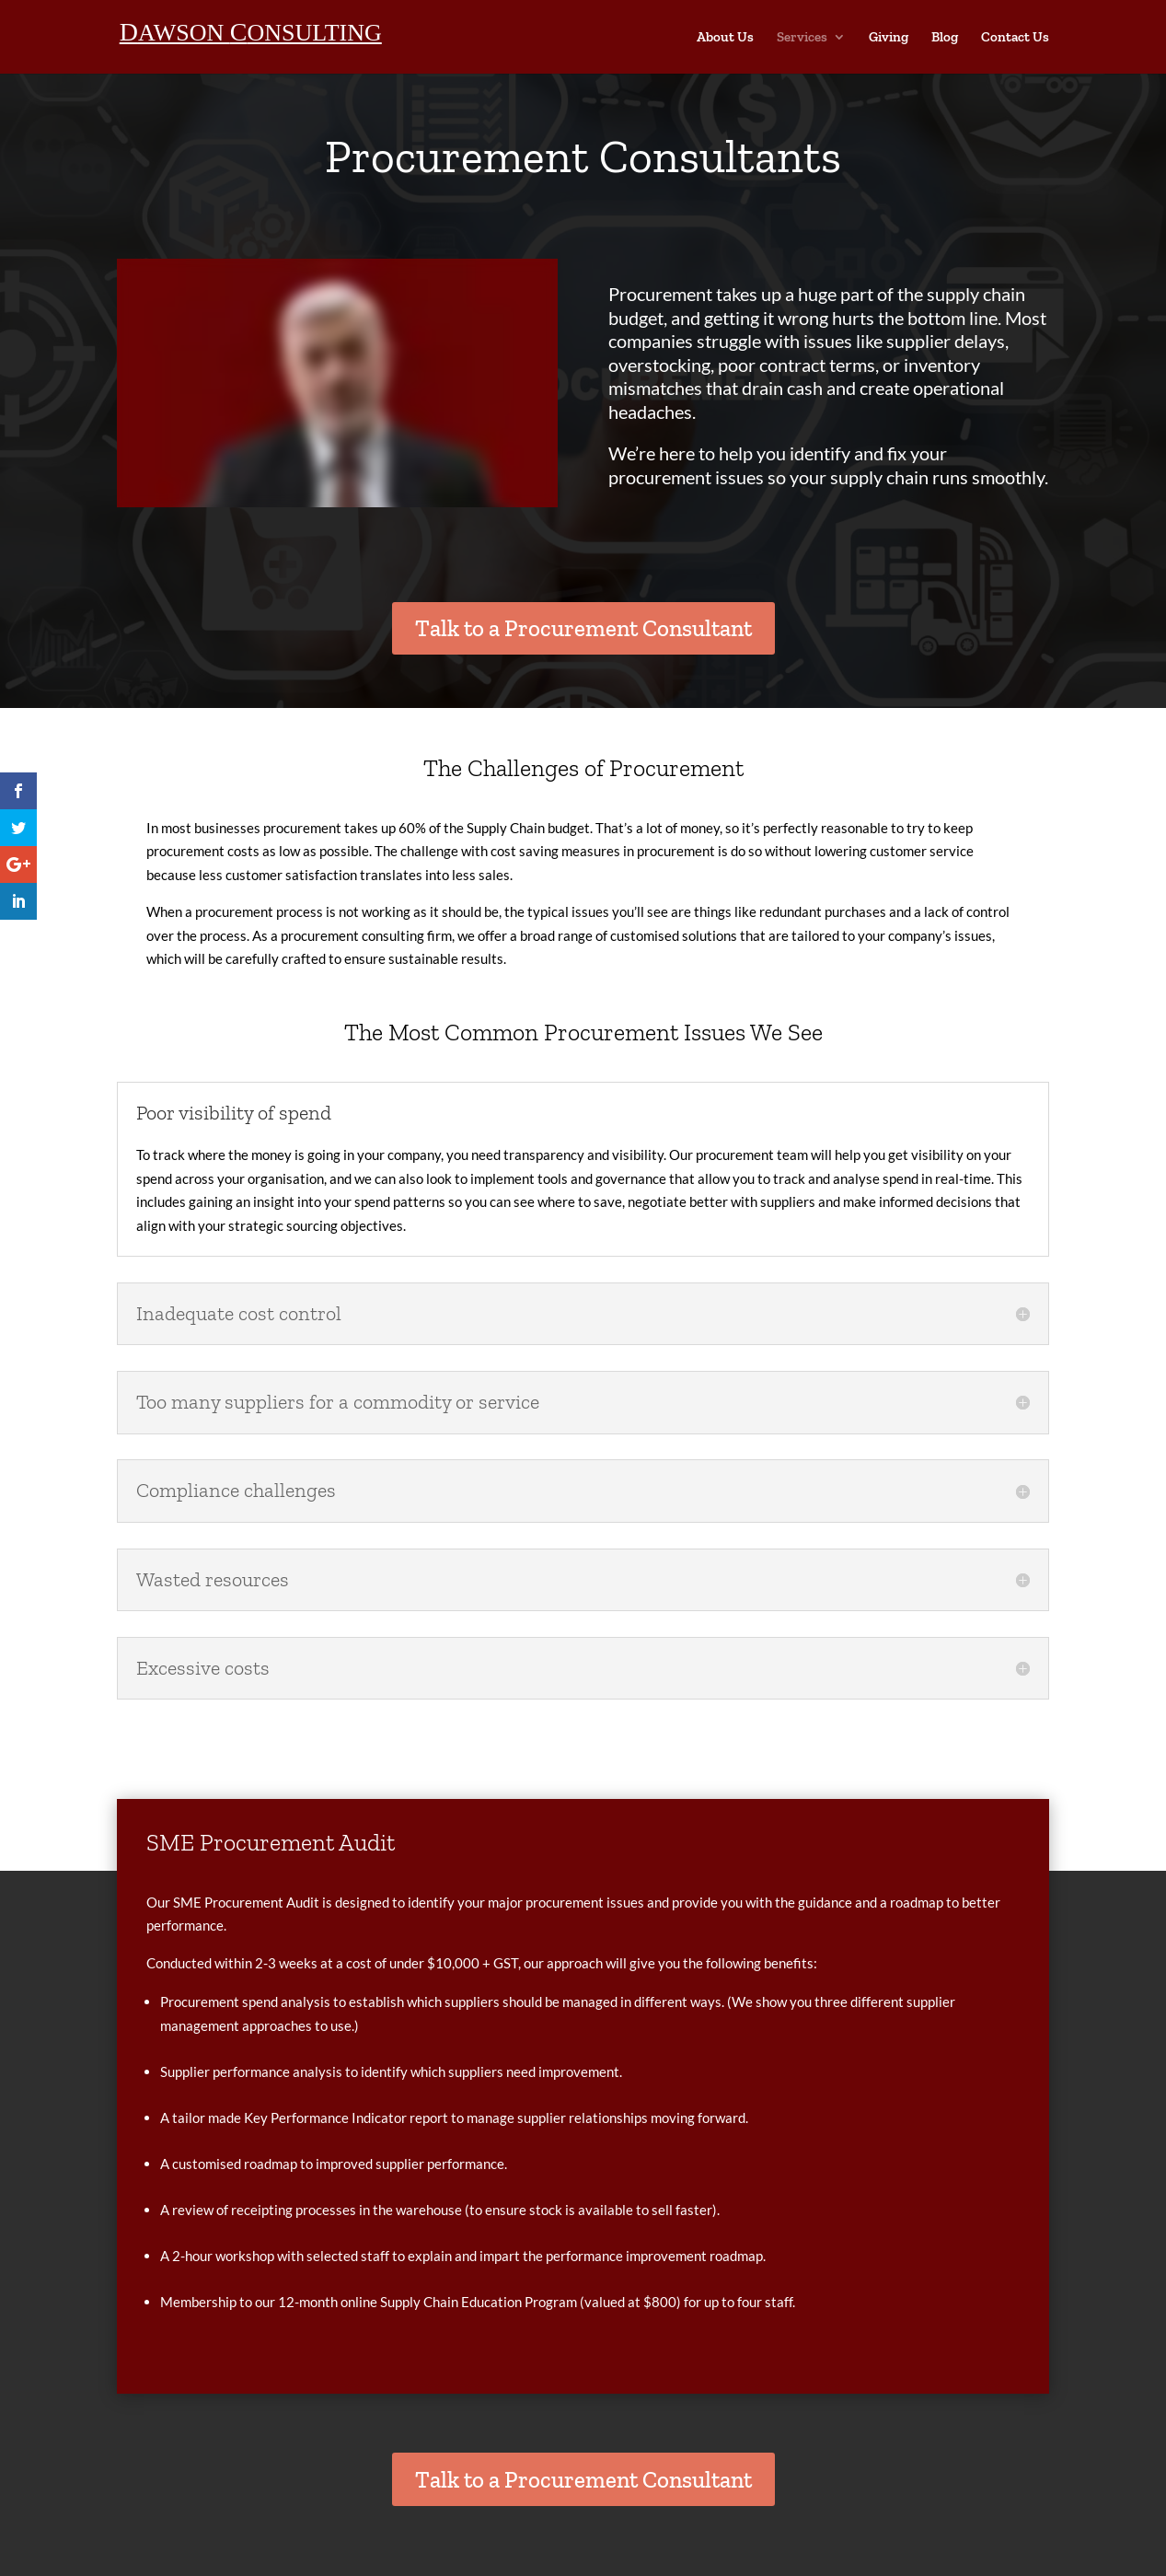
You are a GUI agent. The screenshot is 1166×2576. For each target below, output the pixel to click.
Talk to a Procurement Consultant (583, 628)
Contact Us (1015, 37)
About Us (725, 37)
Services (802, 37)
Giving (888, 37)
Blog (944, 37)
